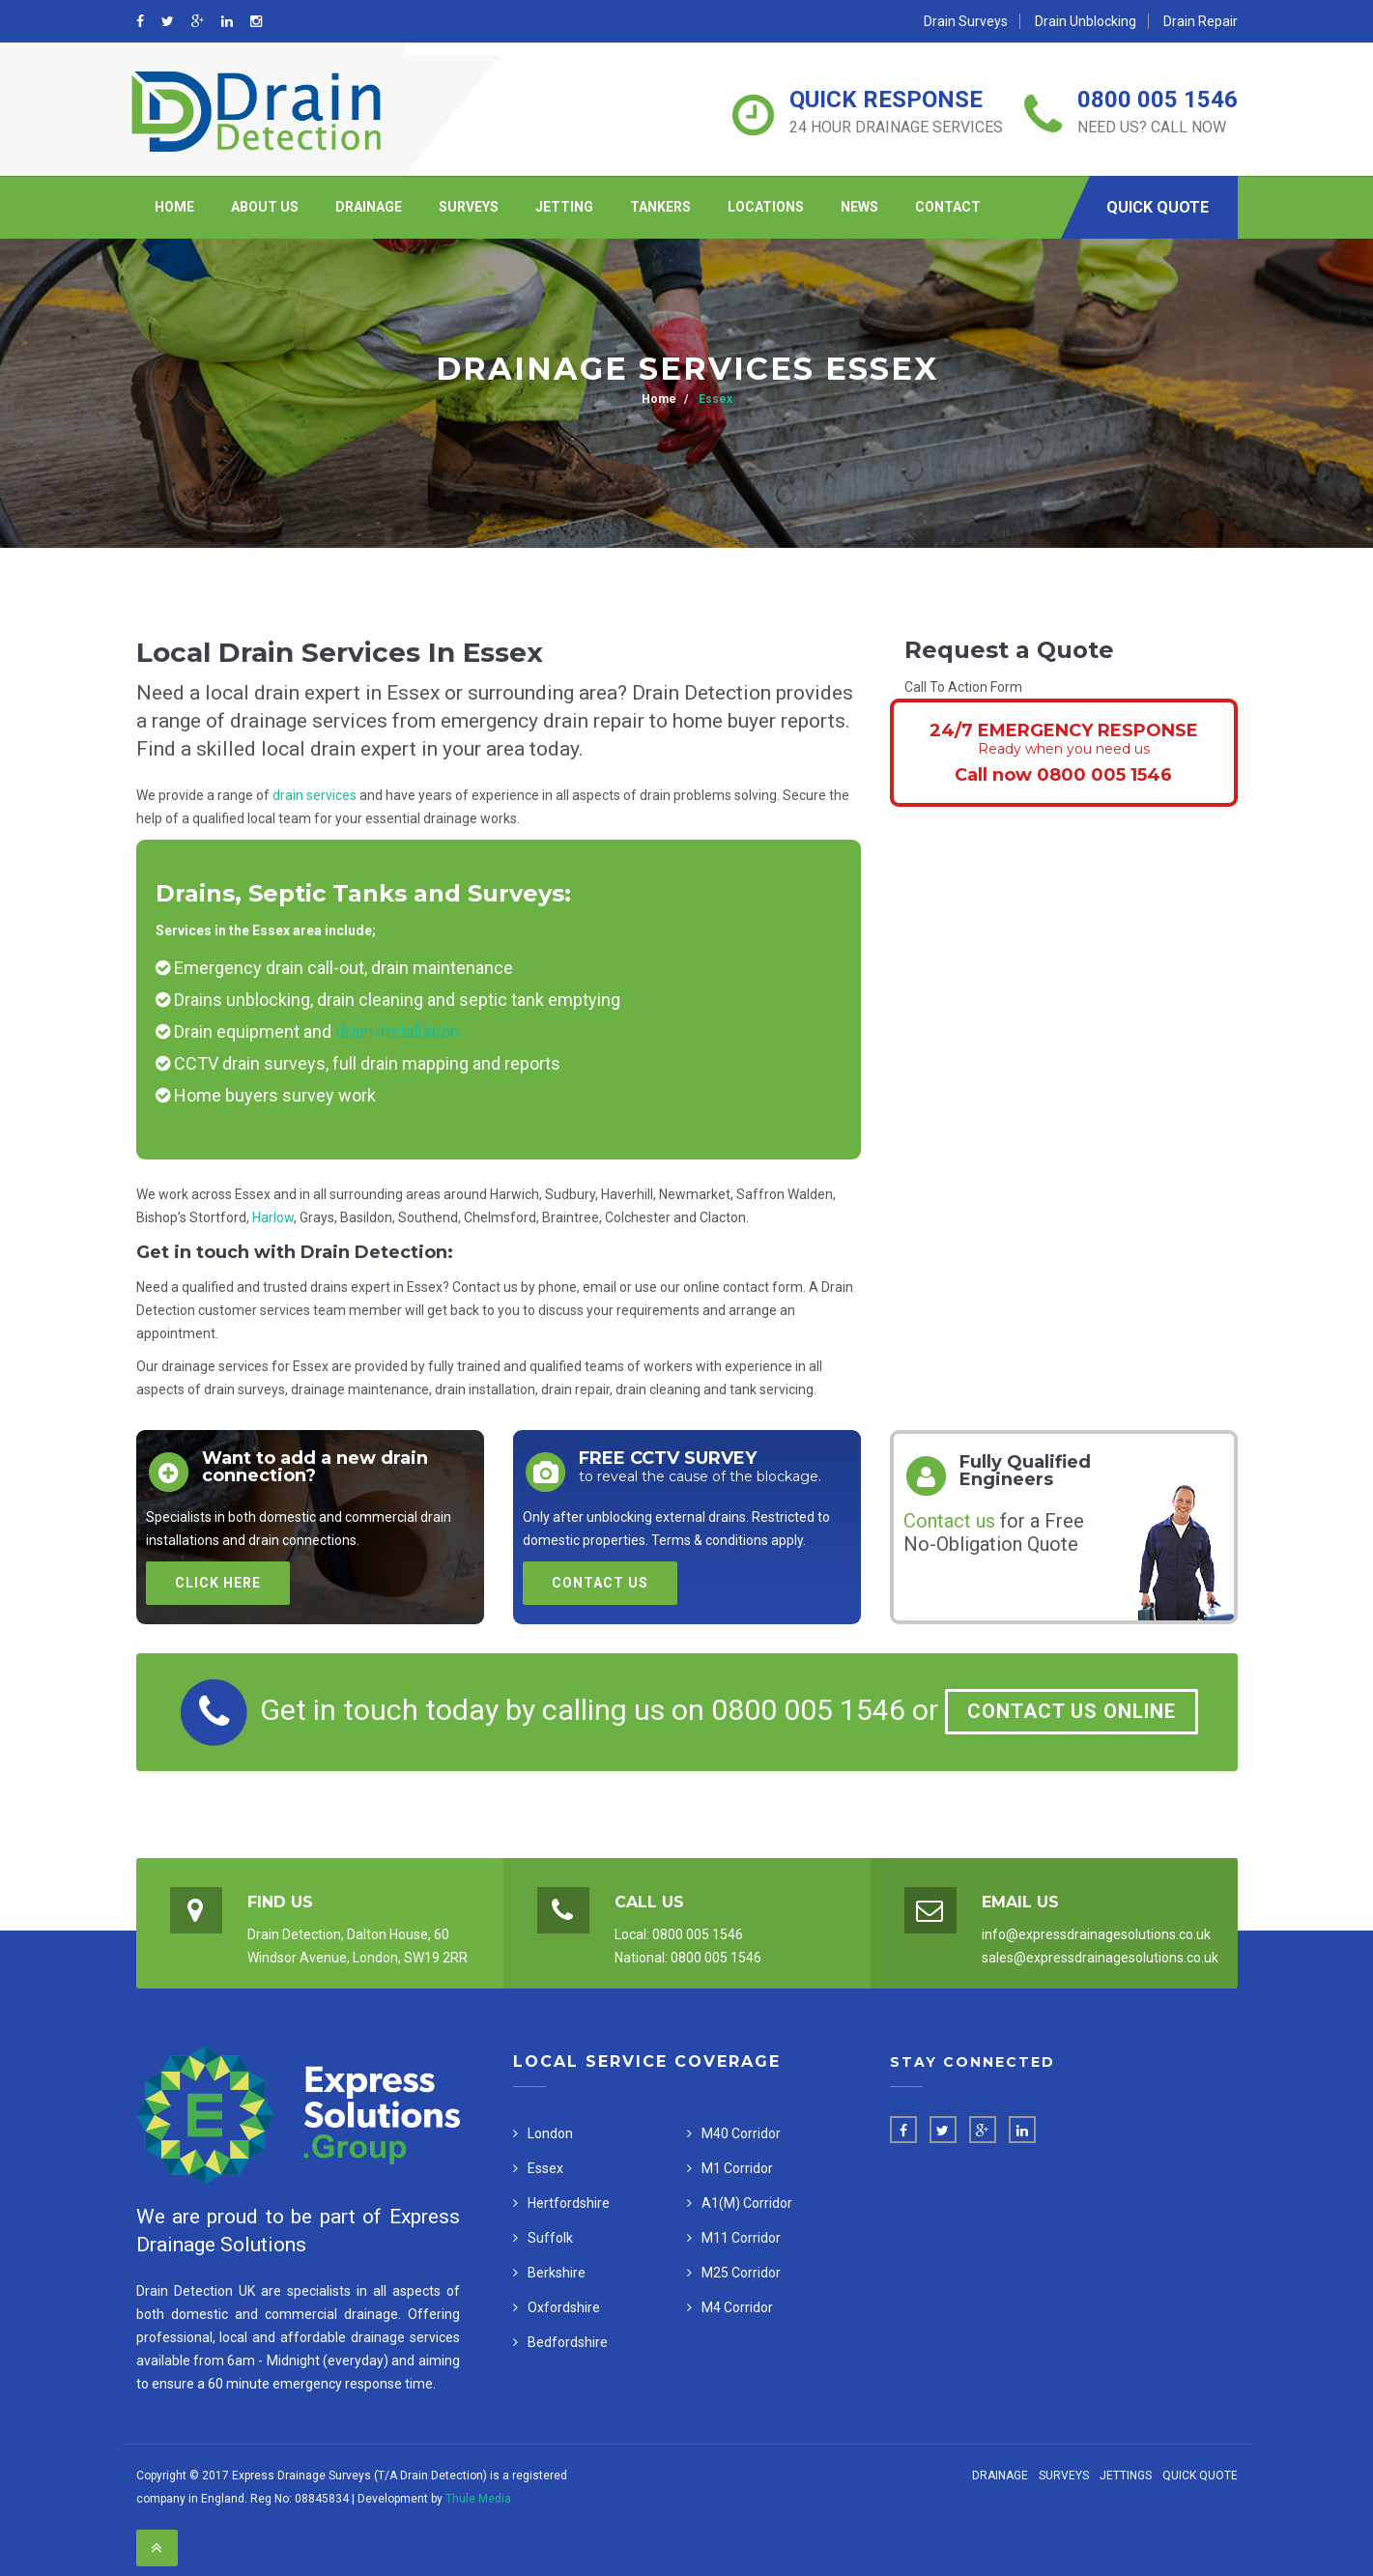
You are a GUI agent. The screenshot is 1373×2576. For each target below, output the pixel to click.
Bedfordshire (568, 2342)
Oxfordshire (564, 2307)
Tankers (660, 207)
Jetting (564, 207)
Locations (766, 207)
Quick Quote (1157, 207)
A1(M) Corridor (746, 2203)
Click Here (218, 1582)
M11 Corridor (741, 2238)
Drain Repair (1200, 21)
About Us (265, 207)
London (550, 2133)
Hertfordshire (569, 2203)
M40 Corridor (741, 2133)
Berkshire (557, 2272)
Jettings (1126, 2475)
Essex (714, 399)
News (859, 207)
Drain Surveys (966, 21)
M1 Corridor (737, 2168)
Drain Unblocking (1085, 21)
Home (174, 207)
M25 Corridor (741, 2272)
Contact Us (600, 1582)
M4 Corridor (737, 2307)
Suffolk (550, 2238)
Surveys (469, 207)
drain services (314, 795)
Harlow (273, 1217)
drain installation (397, 1031)
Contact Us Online (1071, 1711)
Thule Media (478, 2498)
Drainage (368, 207)
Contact (948, 207)
